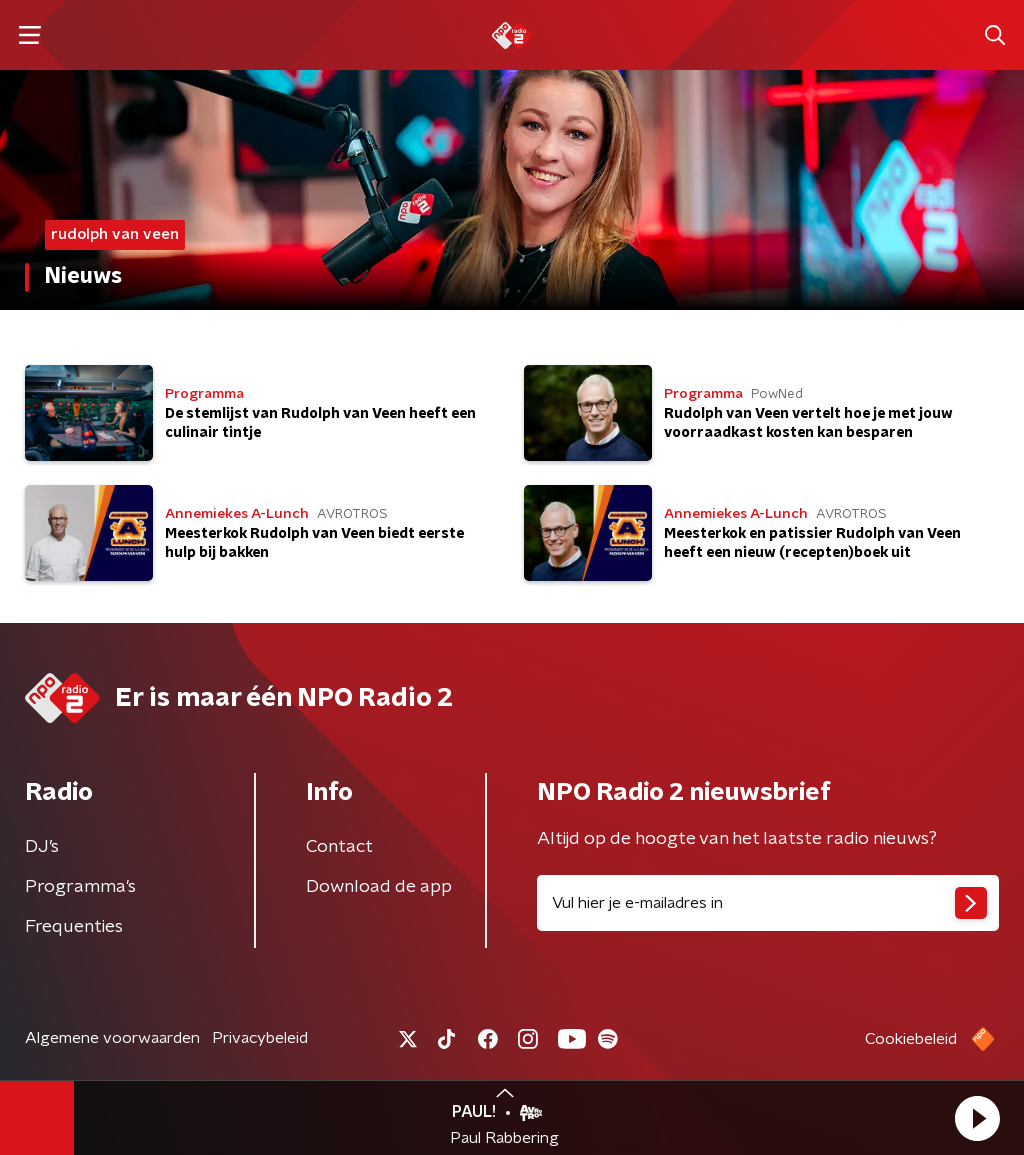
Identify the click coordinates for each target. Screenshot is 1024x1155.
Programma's (80, 887)
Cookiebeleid (911, 1039)
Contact (339, 847)
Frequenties (74, 927)
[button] (977, 1118)
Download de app (379, 887)
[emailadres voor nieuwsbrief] (768, 903)
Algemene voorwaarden (112, 1038)
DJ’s (42, 847)
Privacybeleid (260, 1038)
